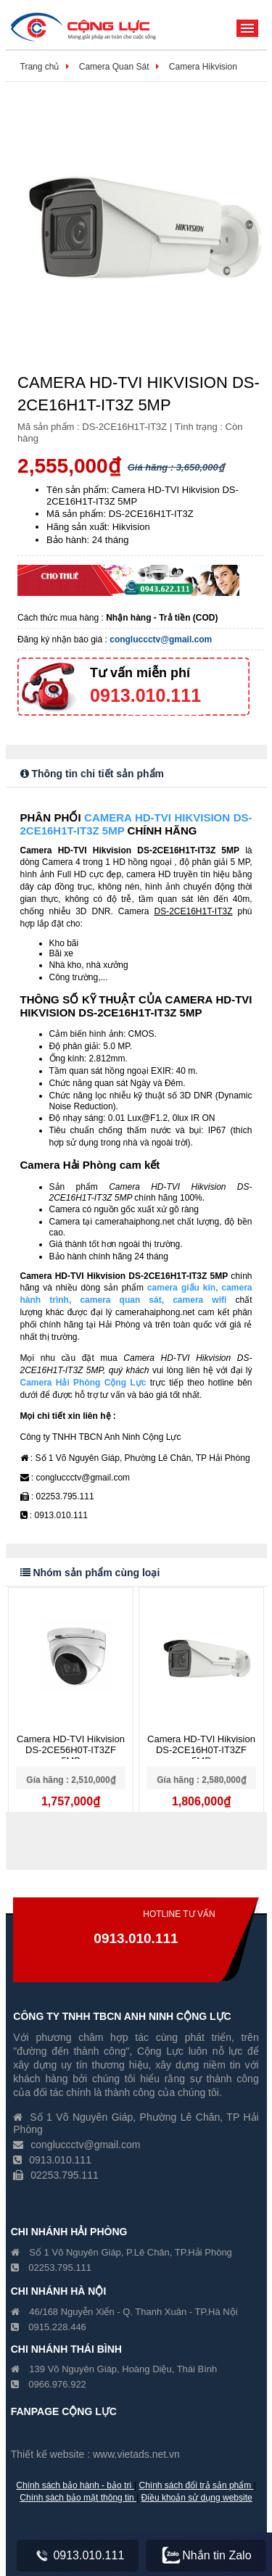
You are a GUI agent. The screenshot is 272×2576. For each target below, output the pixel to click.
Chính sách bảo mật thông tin (78, 2498)
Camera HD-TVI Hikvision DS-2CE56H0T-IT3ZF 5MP (71, 1750)
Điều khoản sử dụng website (196, 2498)
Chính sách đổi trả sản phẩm (196, 2485)
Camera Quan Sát (114, 67)
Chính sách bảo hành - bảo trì (75, 2485)
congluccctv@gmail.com (161, 639)
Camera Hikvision (203, 67)
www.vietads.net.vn (136, 2454)
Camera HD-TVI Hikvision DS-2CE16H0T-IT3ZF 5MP (201, 1750)
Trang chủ (39, 67)
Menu (247, 28)
